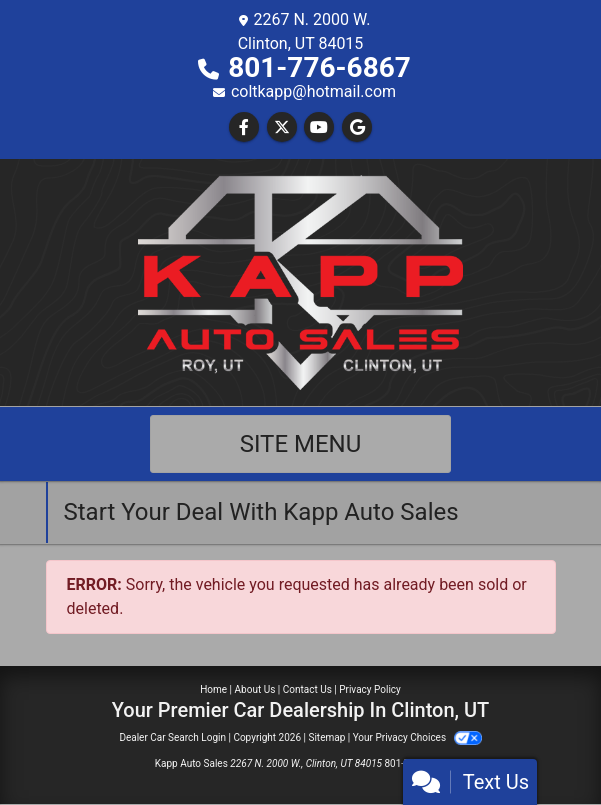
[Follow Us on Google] (357, 127)
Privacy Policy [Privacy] (370, 689)
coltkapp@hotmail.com (313, 91)
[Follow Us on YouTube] (319, 127)
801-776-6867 (319, 67)
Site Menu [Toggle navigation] (301, 444)
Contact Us (307, 689)
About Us (255, 689)
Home (213, 689)
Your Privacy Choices (417, 737)
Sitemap (326, 737)
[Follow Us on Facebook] (244, 127)
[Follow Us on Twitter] (282, 127)
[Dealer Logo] (300, 281)
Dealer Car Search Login (172, 737)
